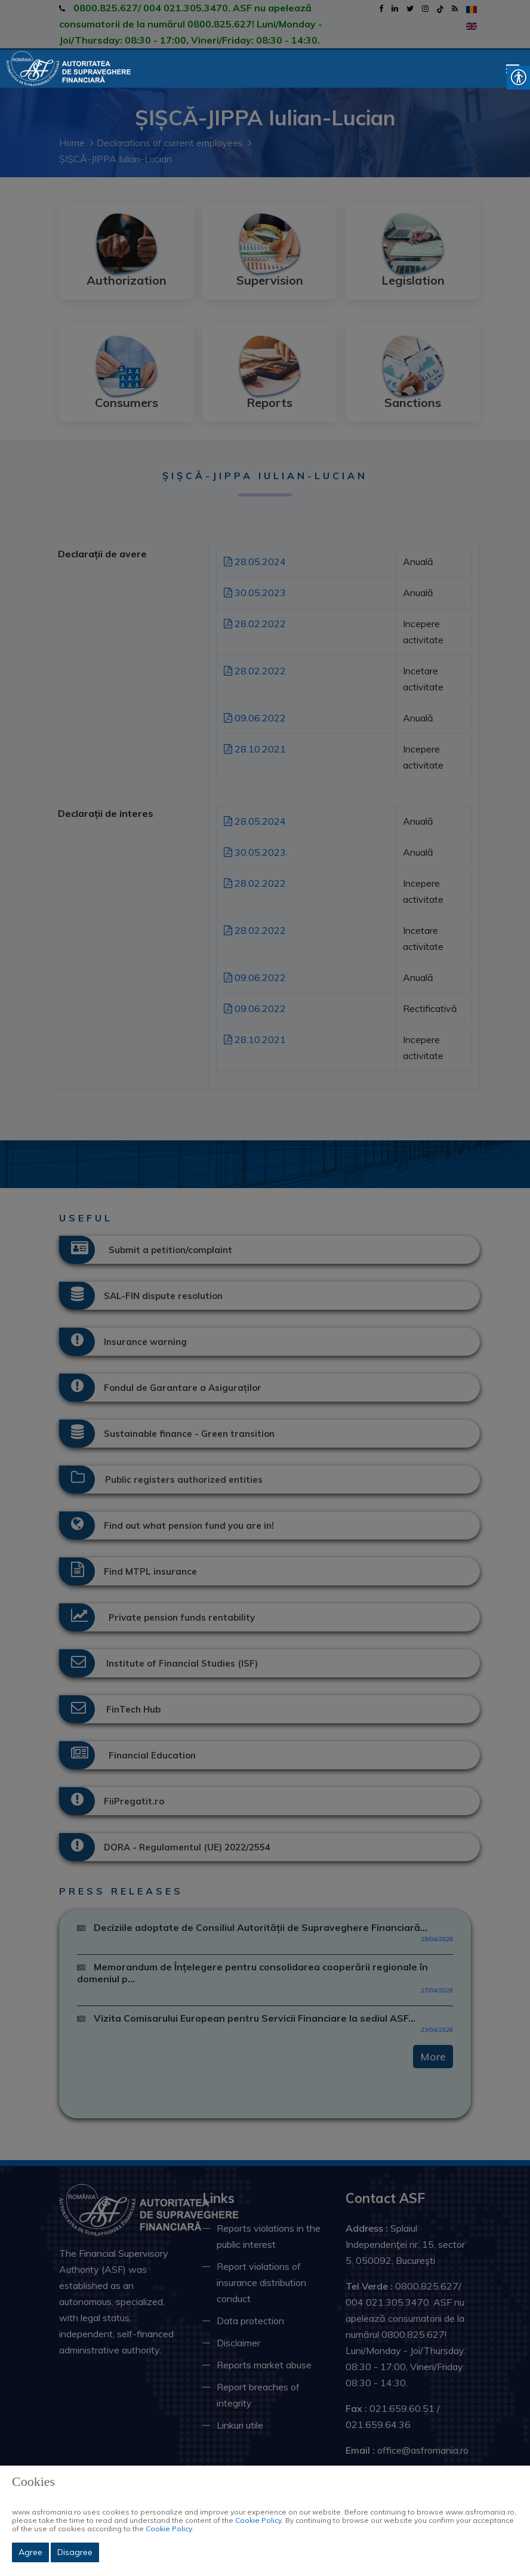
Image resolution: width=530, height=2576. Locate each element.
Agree (30, 2552)
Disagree (75, 2552)
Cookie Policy (258, 2520)
